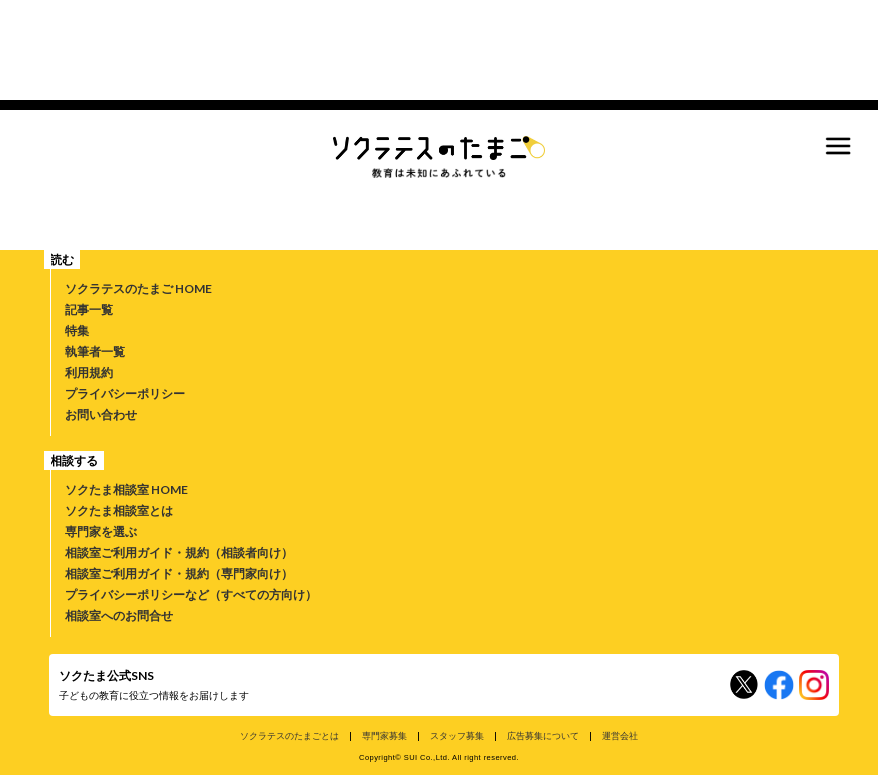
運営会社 (620, 735)
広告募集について (543, 735)
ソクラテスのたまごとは (289, 735)
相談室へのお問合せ (119, 615)
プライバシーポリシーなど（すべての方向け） (191, 594)
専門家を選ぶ (101, 531)
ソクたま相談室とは (119, 510)
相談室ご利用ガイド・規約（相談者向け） (179, 552)
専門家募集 (384, 735)
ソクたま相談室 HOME (126, 489)
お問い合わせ (101, 414)
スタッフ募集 (457, 735)
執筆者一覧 (95, 351)
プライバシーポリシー (125, 393)
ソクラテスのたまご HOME (138, 288)
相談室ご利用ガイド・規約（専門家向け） (179, 573)
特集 (77, 330)
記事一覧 (89, 309)
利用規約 (89, 372)
